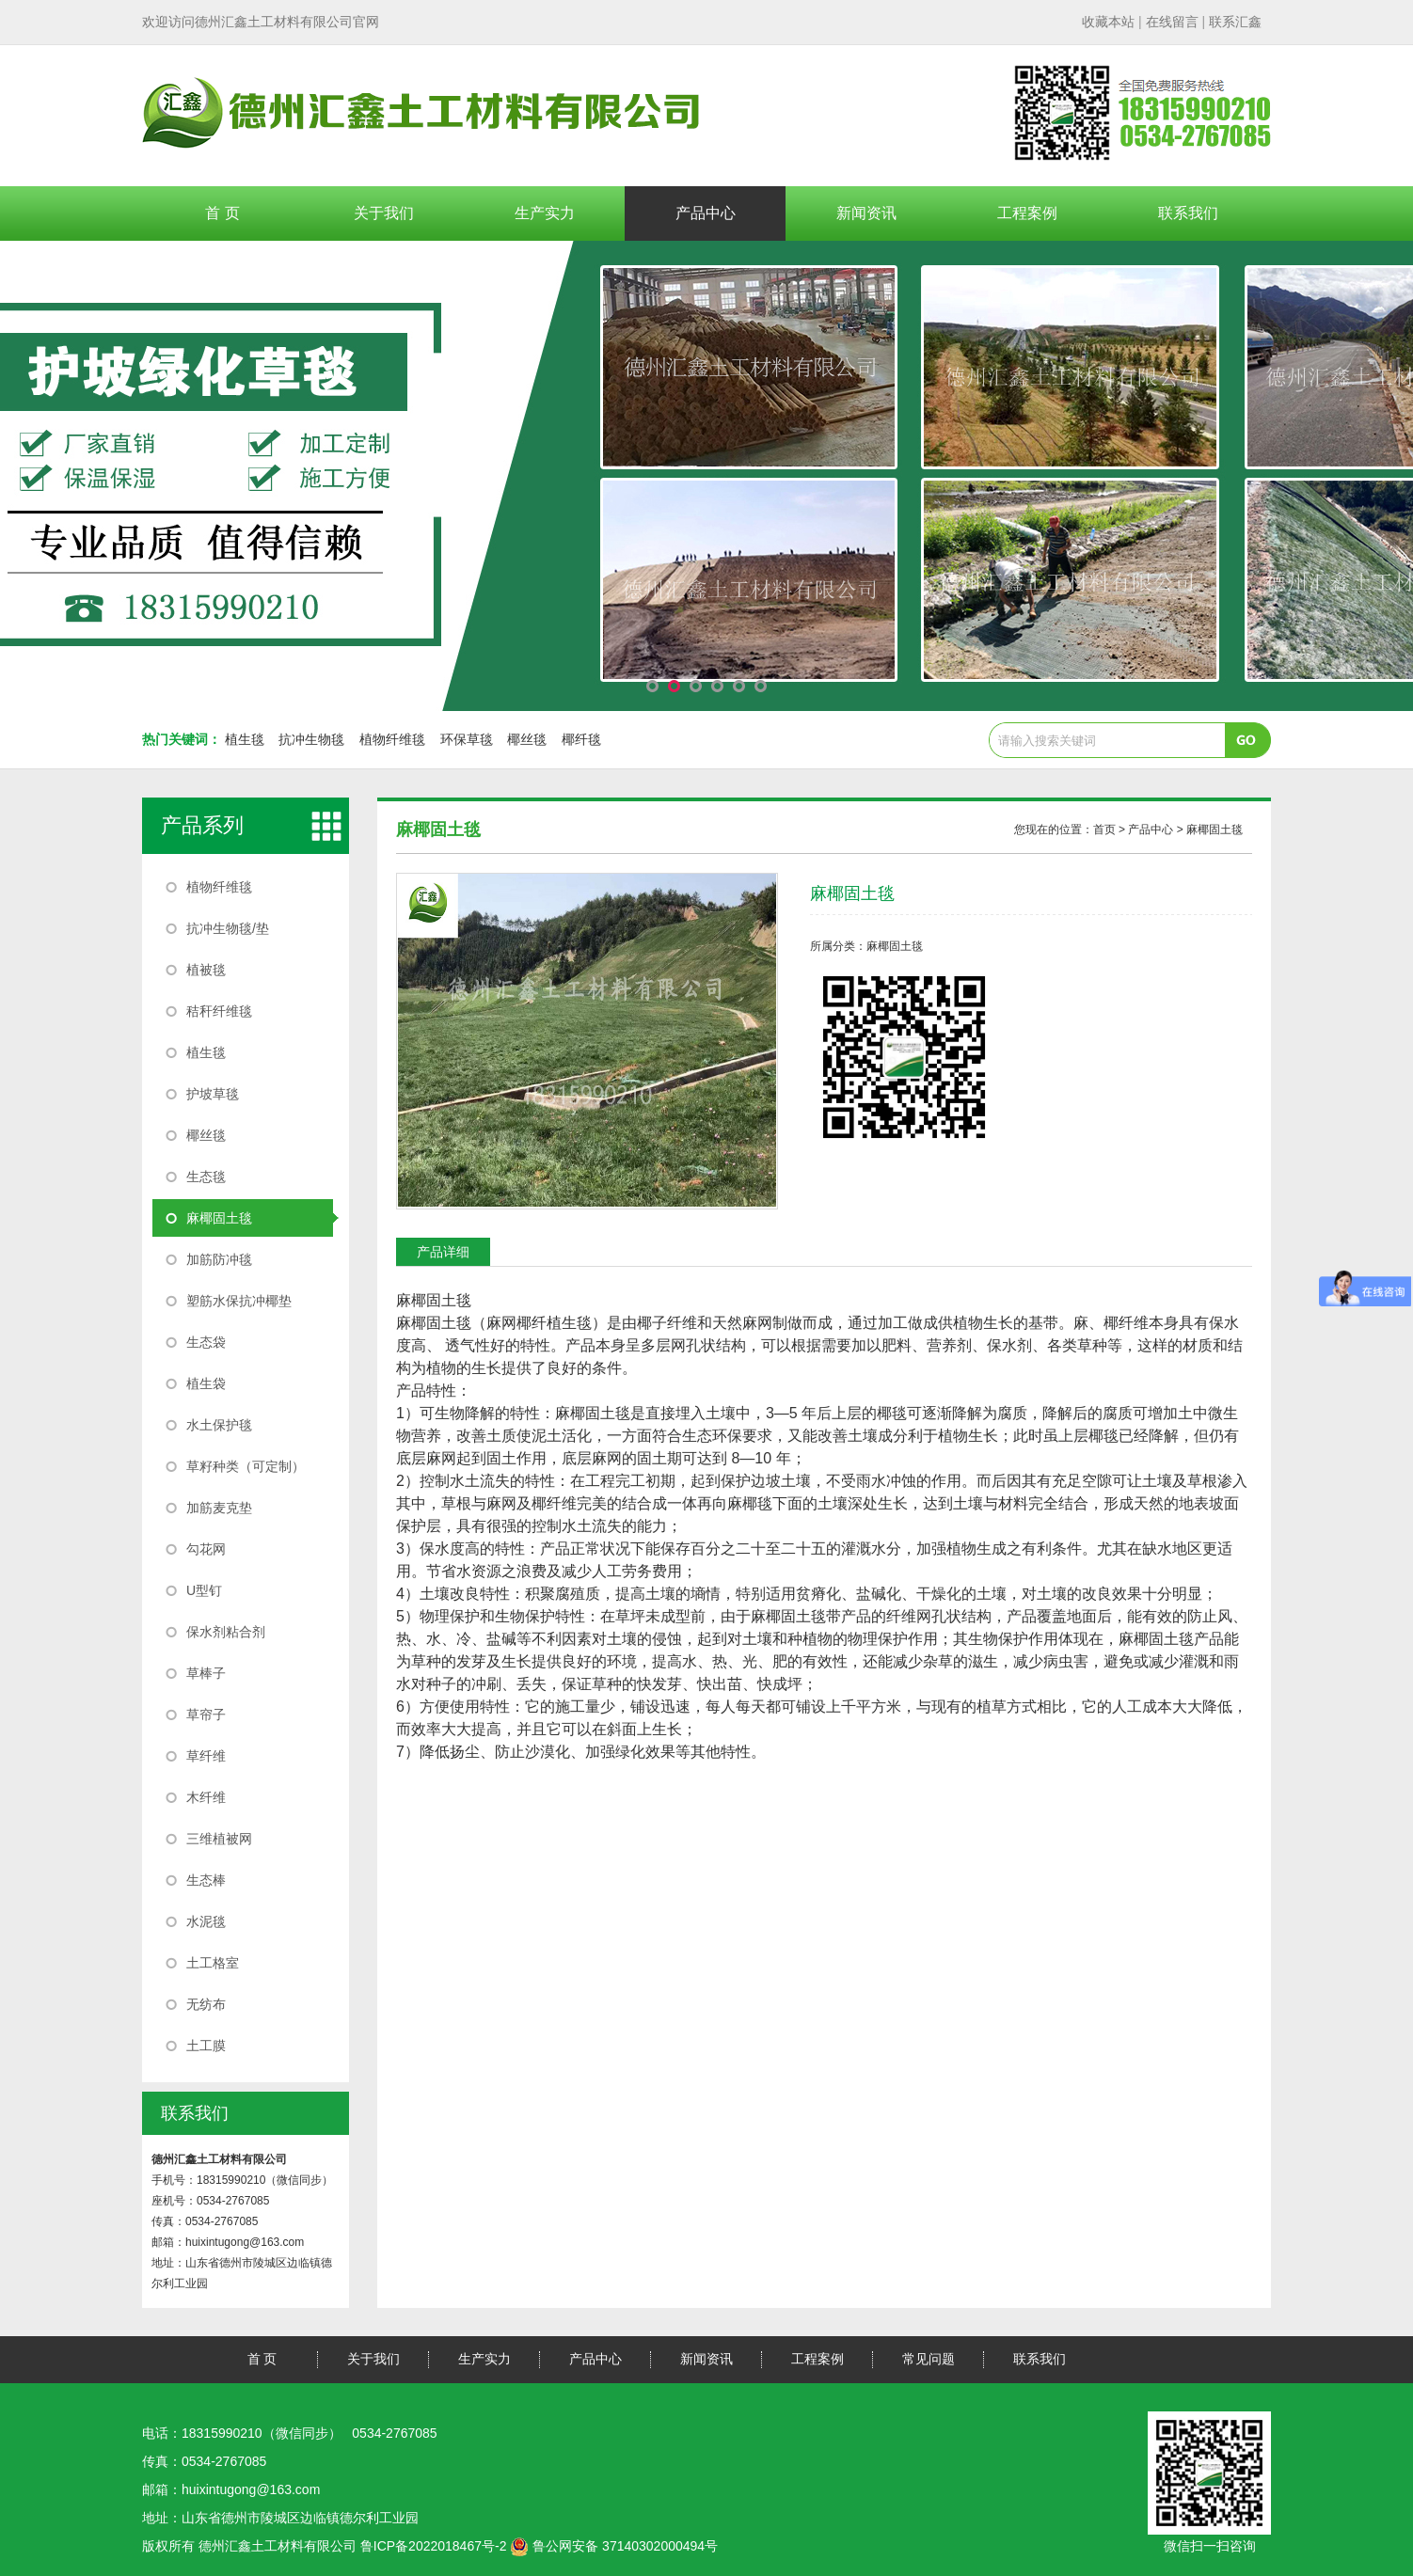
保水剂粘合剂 (225, 1631)
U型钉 (204, 1590)
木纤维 (206, 1797)
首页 (1104, 829)
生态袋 (206, 1342)
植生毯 (244, 739)
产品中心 (705, 213)
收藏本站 (1108, 21)
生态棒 (206, 1880)
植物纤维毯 (392, 739)
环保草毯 (466, 739)
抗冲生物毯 (311, 739)
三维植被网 (219, 1838)
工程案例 (1027, 213)
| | (1172, 21)
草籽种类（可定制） (245, 1466)
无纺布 (206, 2004)
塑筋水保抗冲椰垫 (239, 1300)
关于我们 (384, 213)
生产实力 (545, 213)
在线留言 (1172, 21)
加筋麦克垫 (219, 1507)
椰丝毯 (527, 739)
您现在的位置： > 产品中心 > (1128, 829)
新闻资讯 (866, 213)
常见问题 (928, 2358)
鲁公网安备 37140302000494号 (614, 2545)
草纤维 (206, 1755)
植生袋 (206, 1383)
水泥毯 (206, 1921)
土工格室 (212, 1962)
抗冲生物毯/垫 (227, 928)
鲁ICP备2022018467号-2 (433, 2545)
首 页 (222, 213)
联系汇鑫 (1235, 21)
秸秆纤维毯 (219, 1011)
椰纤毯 (581, 739)
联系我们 (1188, 213)
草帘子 (206, 1714)
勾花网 (206, 1549)
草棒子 (206, 1673)
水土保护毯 (219, 1424)
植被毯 (206, 969)
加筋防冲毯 (219, 1259)
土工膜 (206, 2045)
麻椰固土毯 (219, 1217)
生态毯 (206, 1176)
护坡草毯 (212, 1093)
